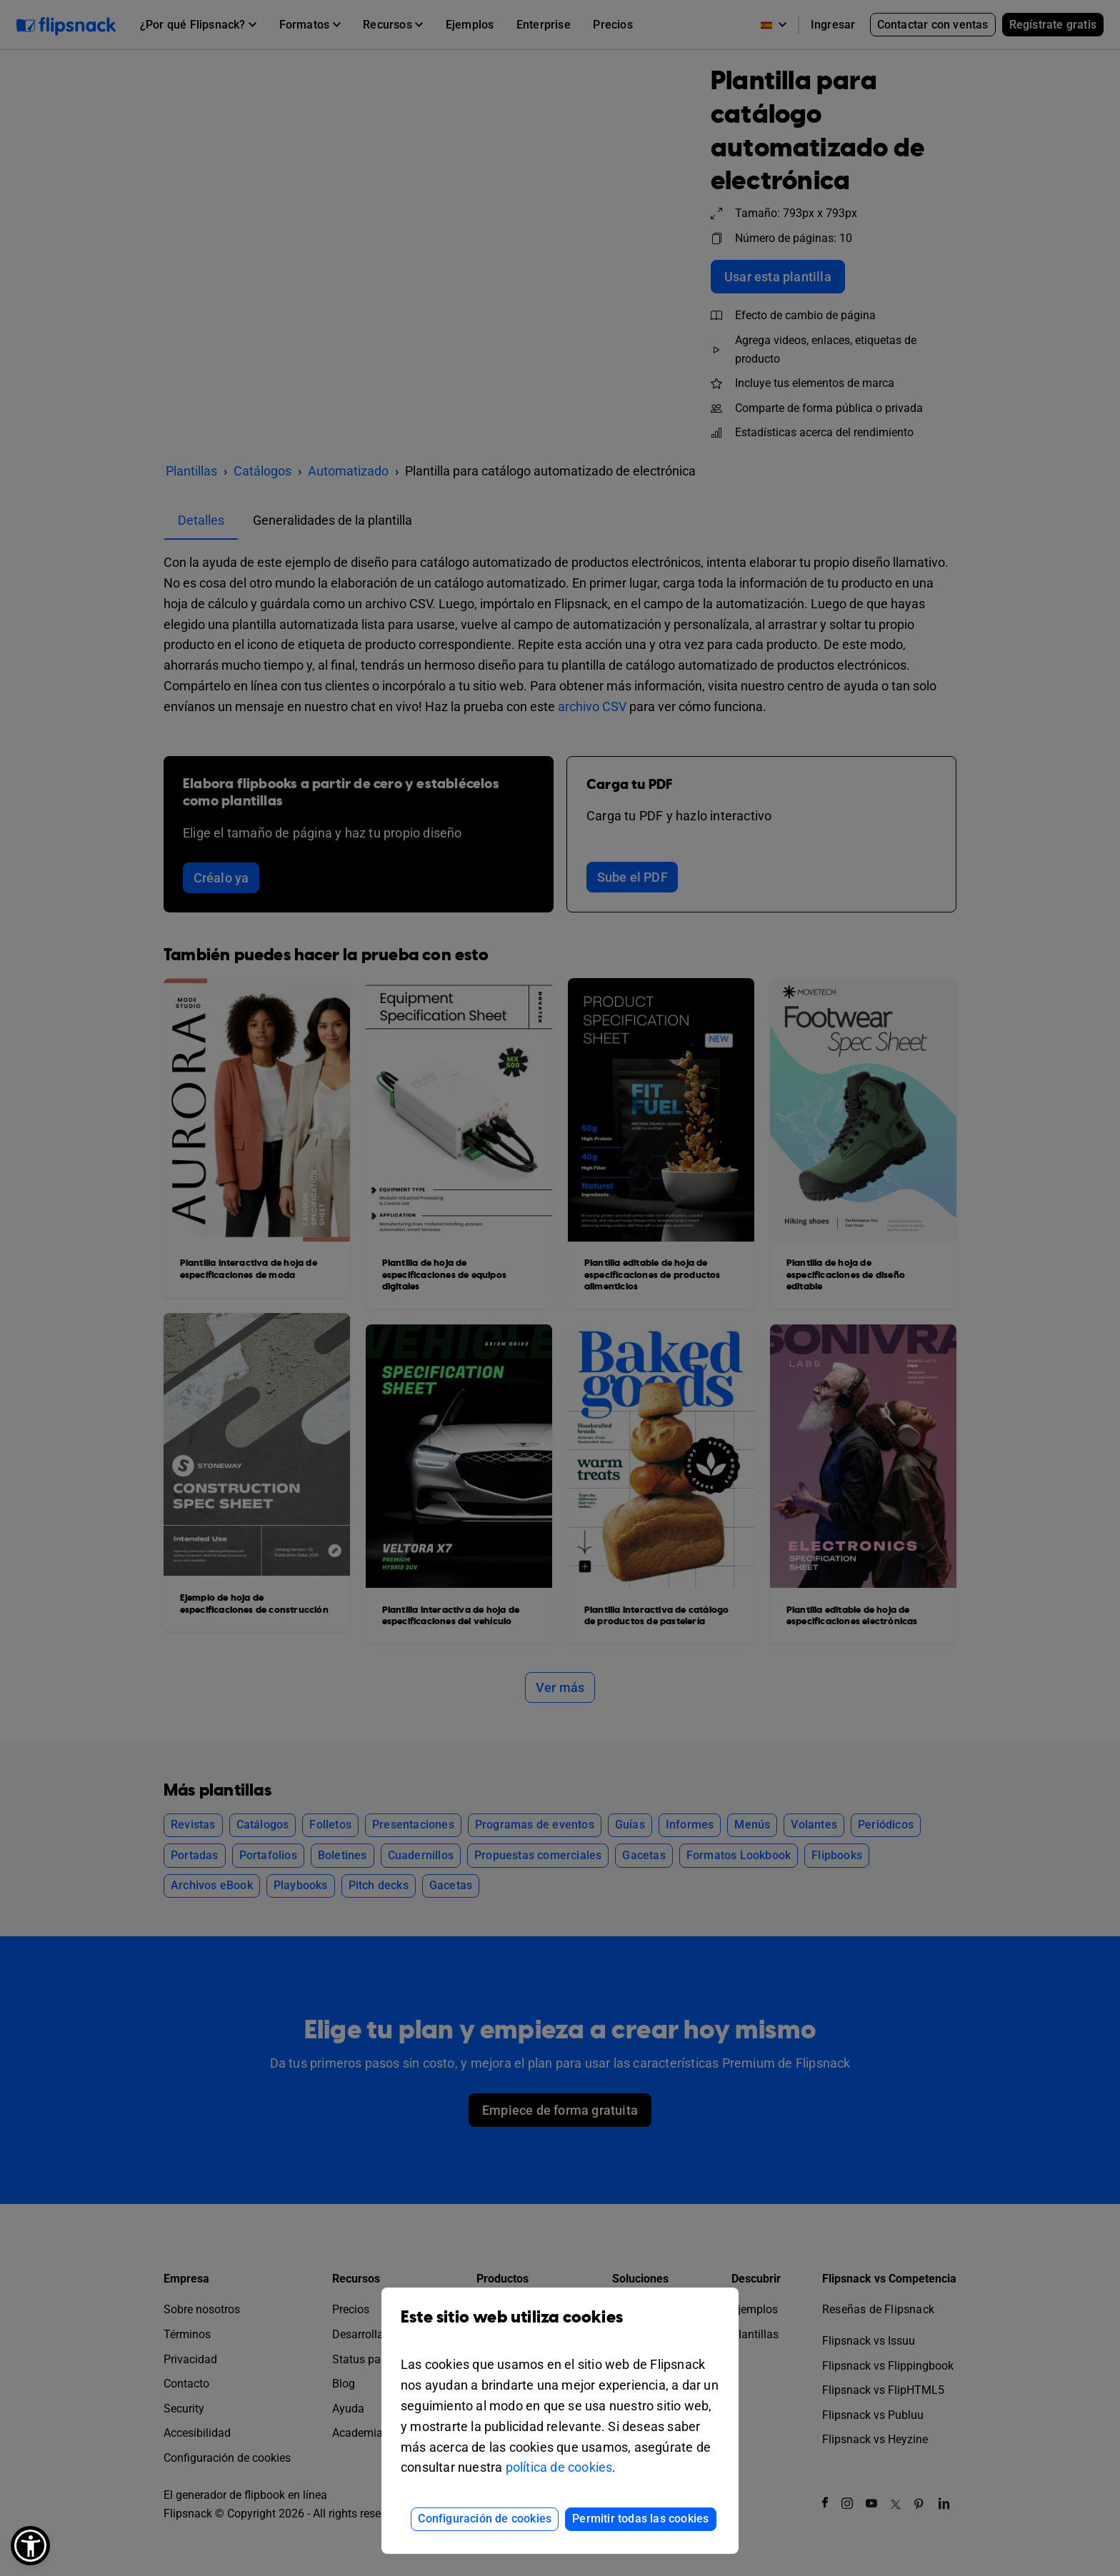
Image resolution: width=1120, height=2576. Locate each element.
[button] (30, 2546)
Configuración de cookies (484, 2518)
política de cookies (559, 2467)
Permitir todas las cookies (640, 2518)
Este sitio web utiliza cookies (560, 2328)
